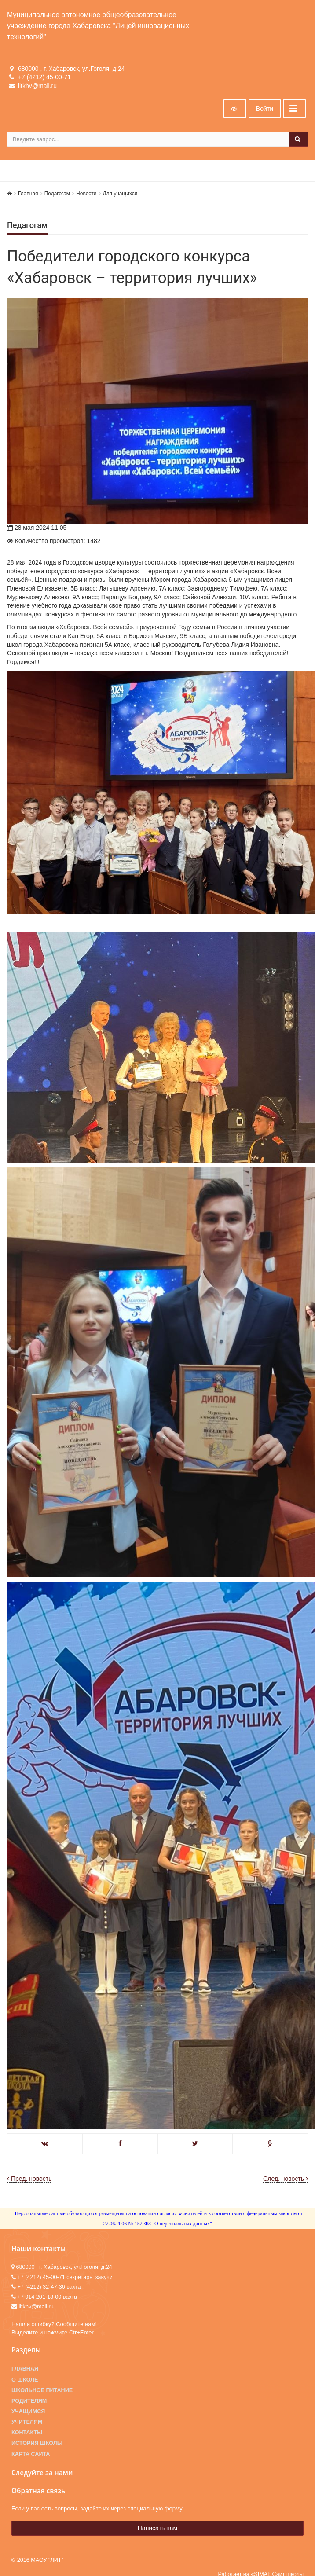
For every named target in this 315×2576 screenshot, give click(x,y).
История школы (36, 2443)
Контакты (27, 2432)
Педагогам (57, 194)
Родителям (29, 2401)
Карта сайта (30, 2454)
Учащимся (28, 2411)
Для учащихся (120, 194)
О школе (24, 2380)
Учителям (26, 2422)
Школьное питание (42, 2390)
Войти (264, 108)
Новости (86, 194)
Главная (28, 194)
